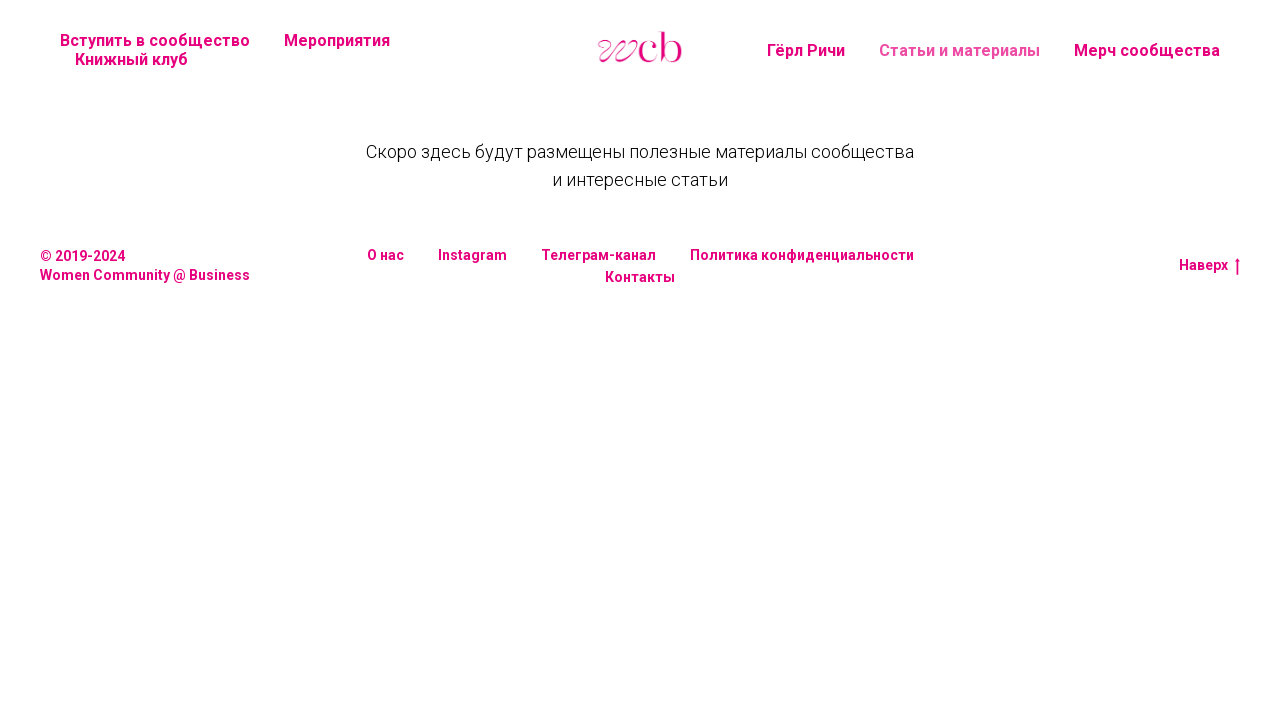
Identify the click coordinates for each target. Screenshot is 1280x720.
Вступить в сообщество (155, 40)
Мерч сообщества (1147, 50)
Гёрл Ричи (806, 50)
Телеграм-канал (598, 255)
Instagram (472, 255)
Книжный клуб (131, 59)
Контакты (640, 277)
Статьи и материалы (959, 50)
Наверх (1209, 266)
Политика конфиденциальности (802, 255)
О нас (385, 255)
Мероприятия (337, 40)
